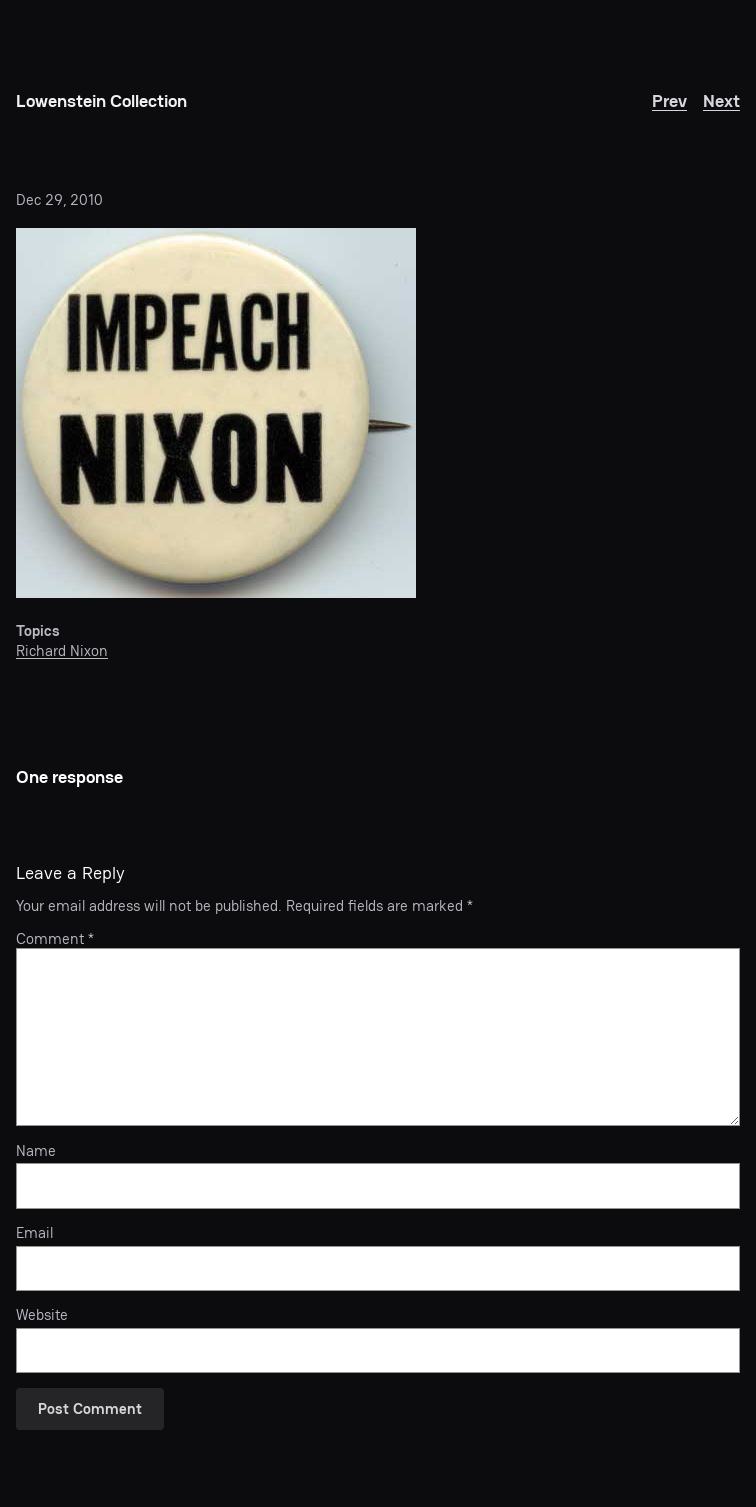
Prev (669, 100)
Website (42, 1315)
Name (36, 1151)
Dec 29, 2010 (59, 199)
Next (721, 100)
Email (34, 1233)
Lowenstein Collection (101, 100)
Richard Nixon (62, 650)
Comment (55, 938)
